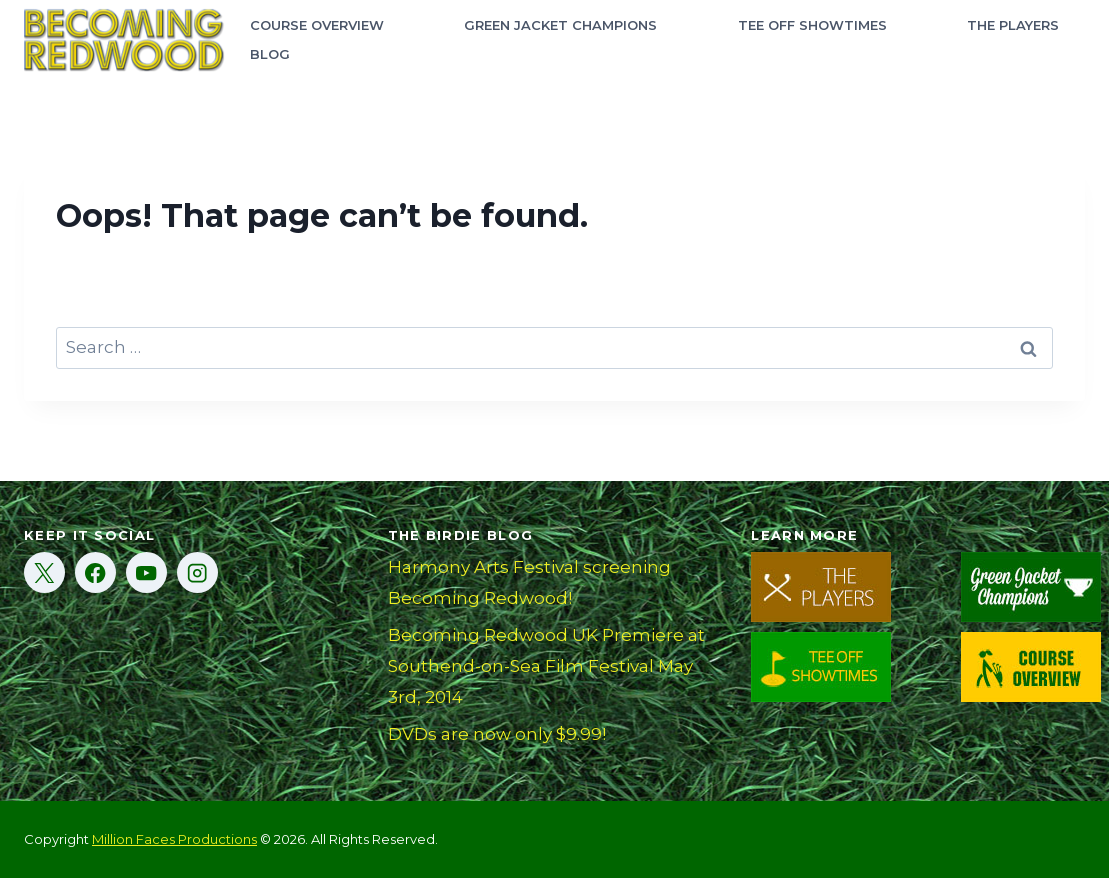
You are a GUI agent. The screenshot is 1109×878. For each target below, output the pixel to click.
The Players (1013, 25)
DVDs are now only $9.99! (497, 734)
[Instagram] (197, 572)
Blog (270, 54)
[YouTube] (146, 572)
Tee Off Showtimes (812, 25)
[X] (44, 572)
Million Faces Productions (174, 839)
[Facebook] (95, 572)
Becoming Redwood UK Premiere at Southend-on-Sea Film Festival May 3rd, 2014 (546, 665)
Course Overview (317, 25)
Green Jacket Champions (560, 25)
